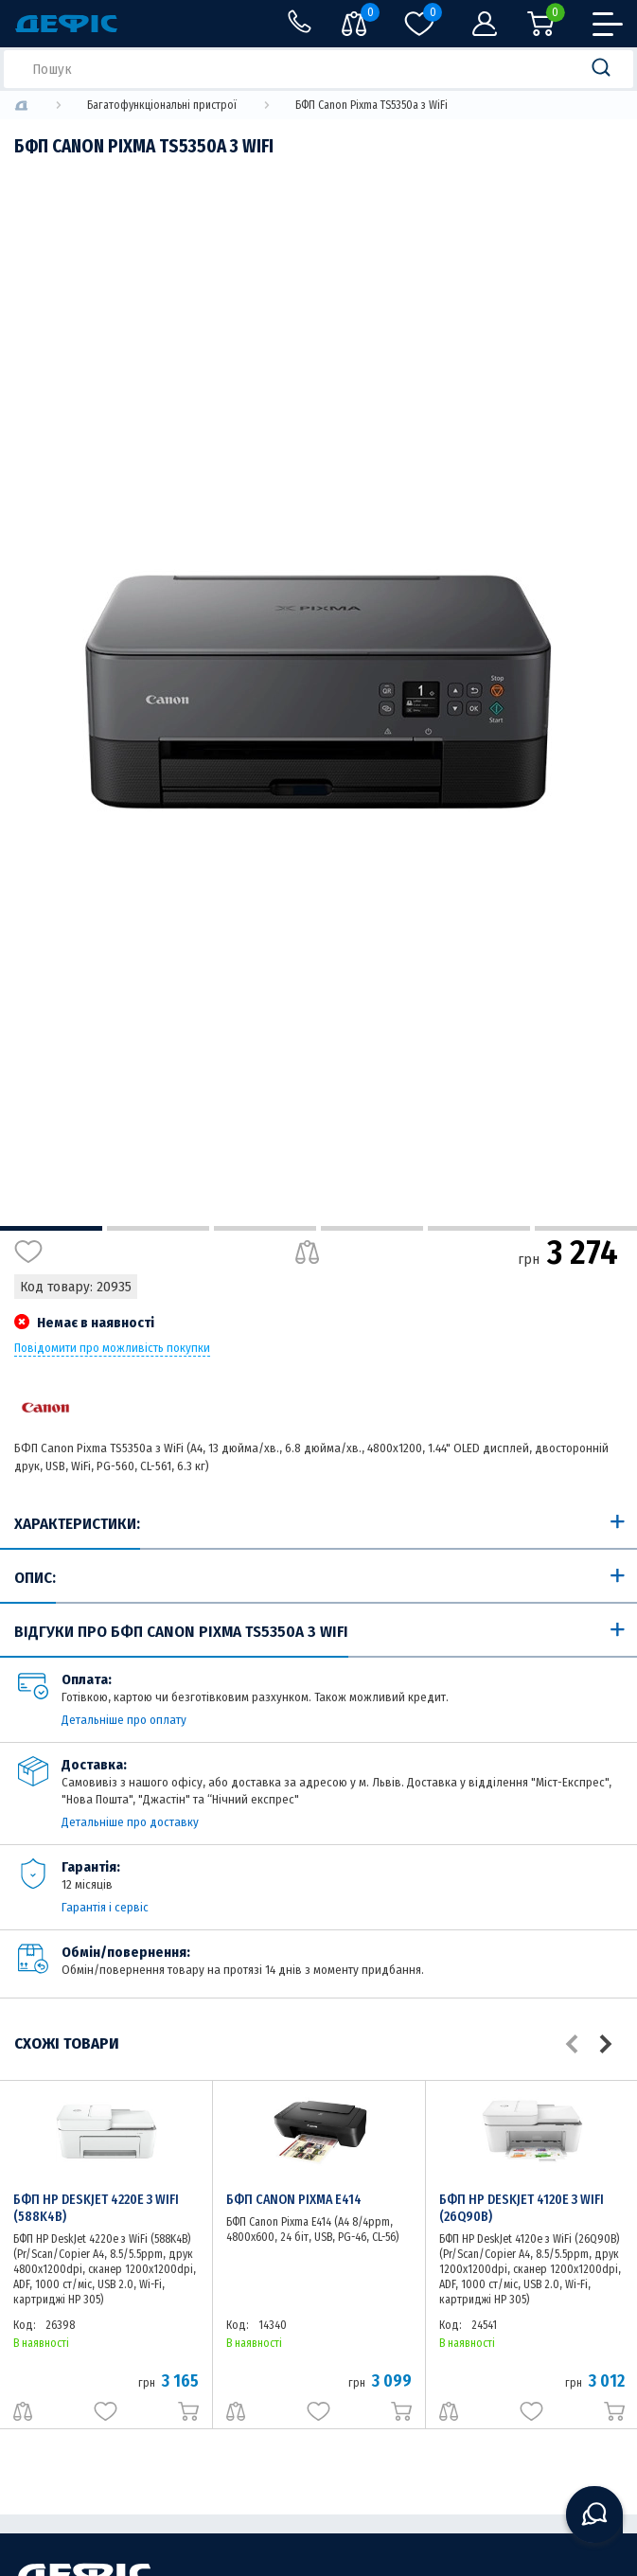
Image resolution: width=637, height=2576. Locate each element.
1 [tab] (51, 1228)
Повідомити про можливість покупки (112, 1348)
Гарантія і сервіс (105, 1907)
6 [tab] (586, 1228)
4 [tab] (372, 1228)
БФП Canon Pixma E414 (294, 2200)
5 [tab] (479, 1228)
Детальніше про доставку (130, 1822)
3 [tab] (265, 1228)
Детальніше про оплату (124, 1720)
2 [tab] (158, 1228)
